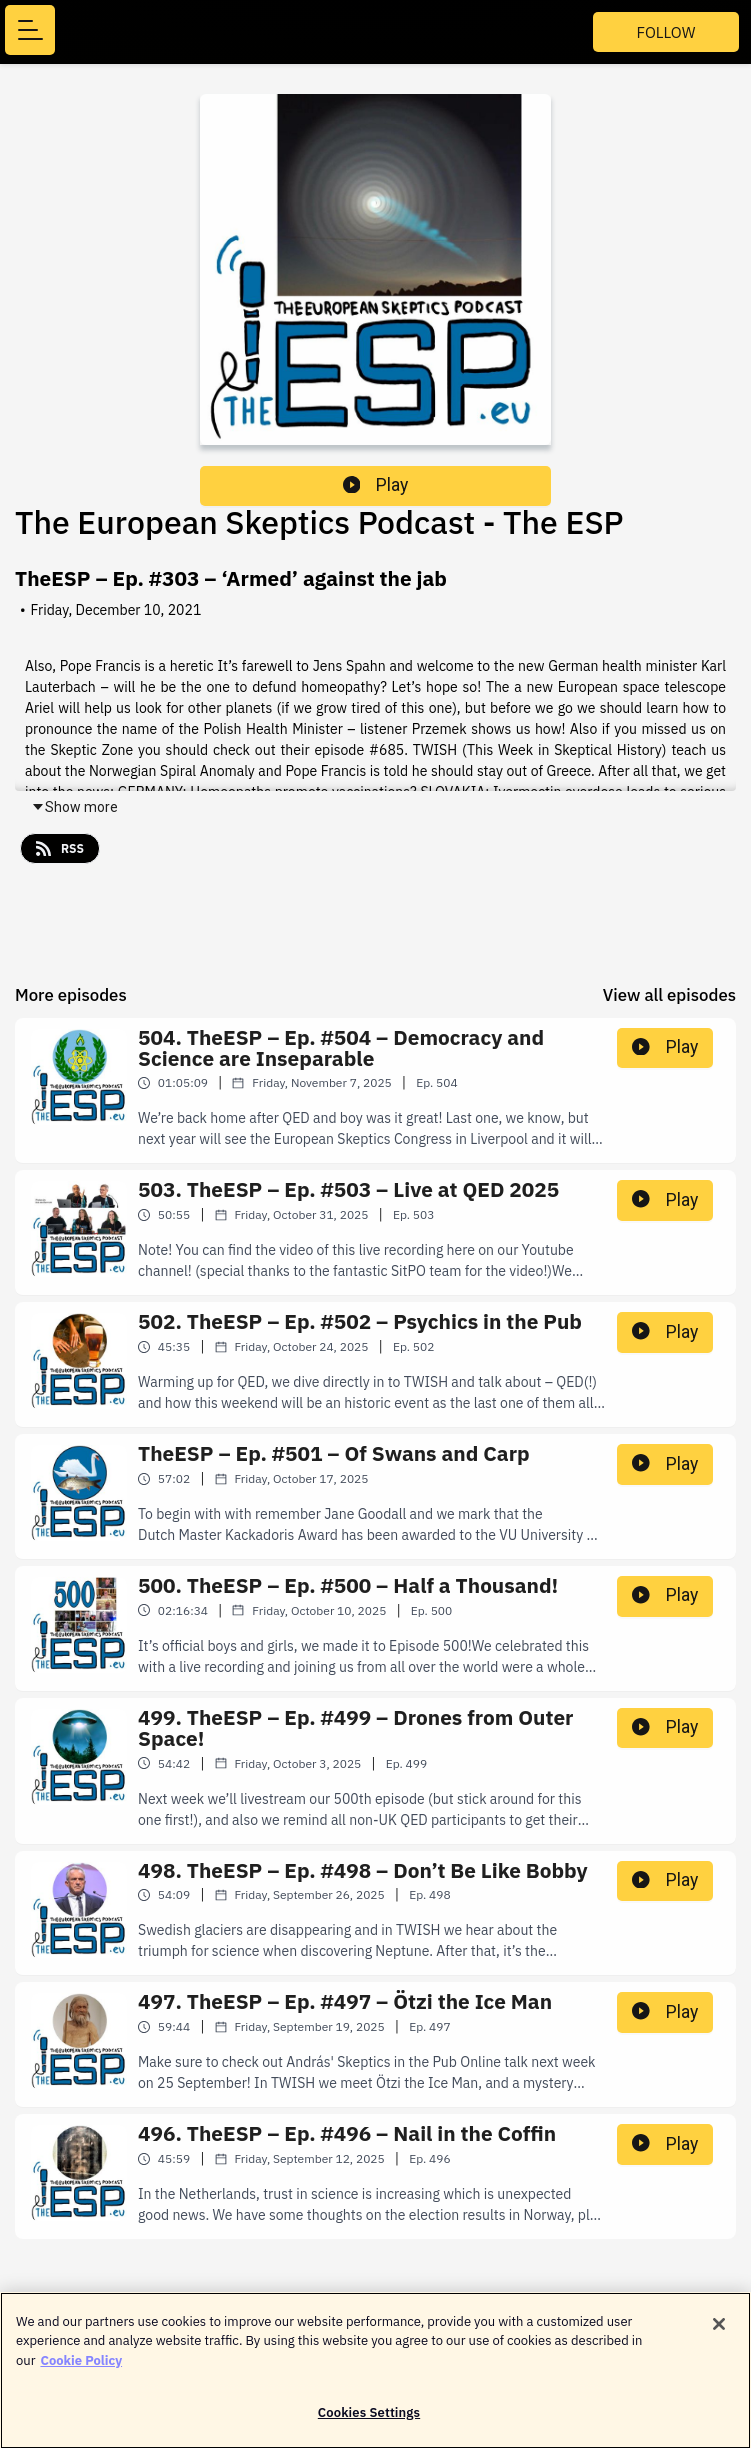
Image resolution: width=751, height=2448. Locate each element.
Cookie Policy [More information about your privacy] (81, 2368)
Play (376, 485)
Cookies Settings (369, 2421)
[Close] (719, 2332)
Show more (74, 807)
